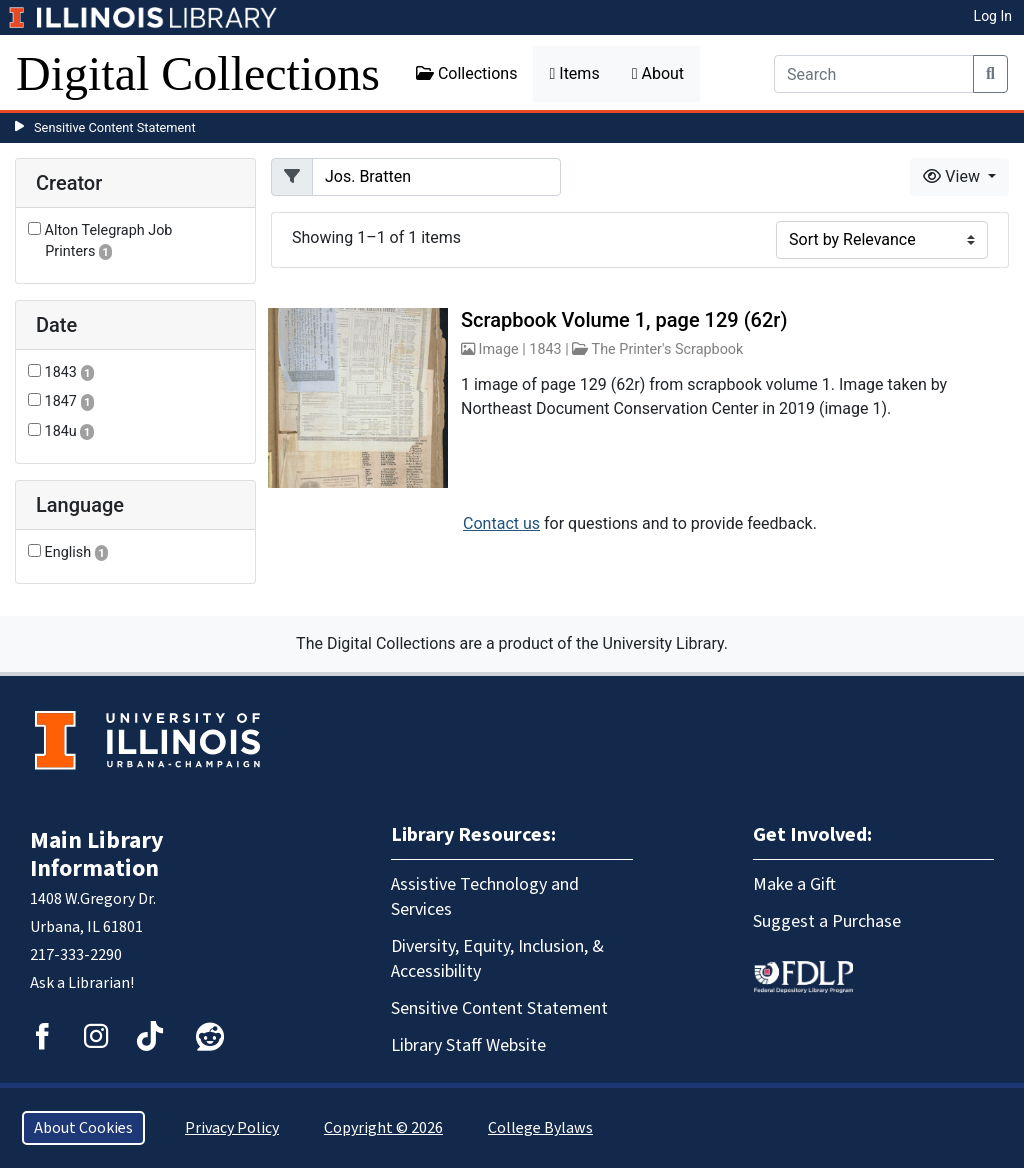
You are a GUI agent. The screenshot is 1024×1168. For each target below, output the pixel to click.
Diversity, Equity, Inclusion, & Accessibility (497, 959)
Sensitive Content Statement (115, 127)
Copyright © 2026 (383, 1128)
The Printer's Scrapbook (668, 349)
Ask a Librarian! (82, 983)
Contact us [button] (501, 523)
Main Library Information (97, 854)
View (953, 176)
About (658, 73)
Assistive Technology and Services (485, 897)
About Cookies (83, 1128)
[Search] (874, 74)
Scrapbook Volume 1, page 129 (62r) (624, 320)
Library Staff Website (468, 1045)
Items (574, 73)
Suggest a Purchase (827, 921)
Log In (993, 16)
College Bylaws (540, 1128)
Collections (467, 73)
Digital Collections (198, 73)
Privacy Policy (232, 1128)
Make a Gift (794, 884)
